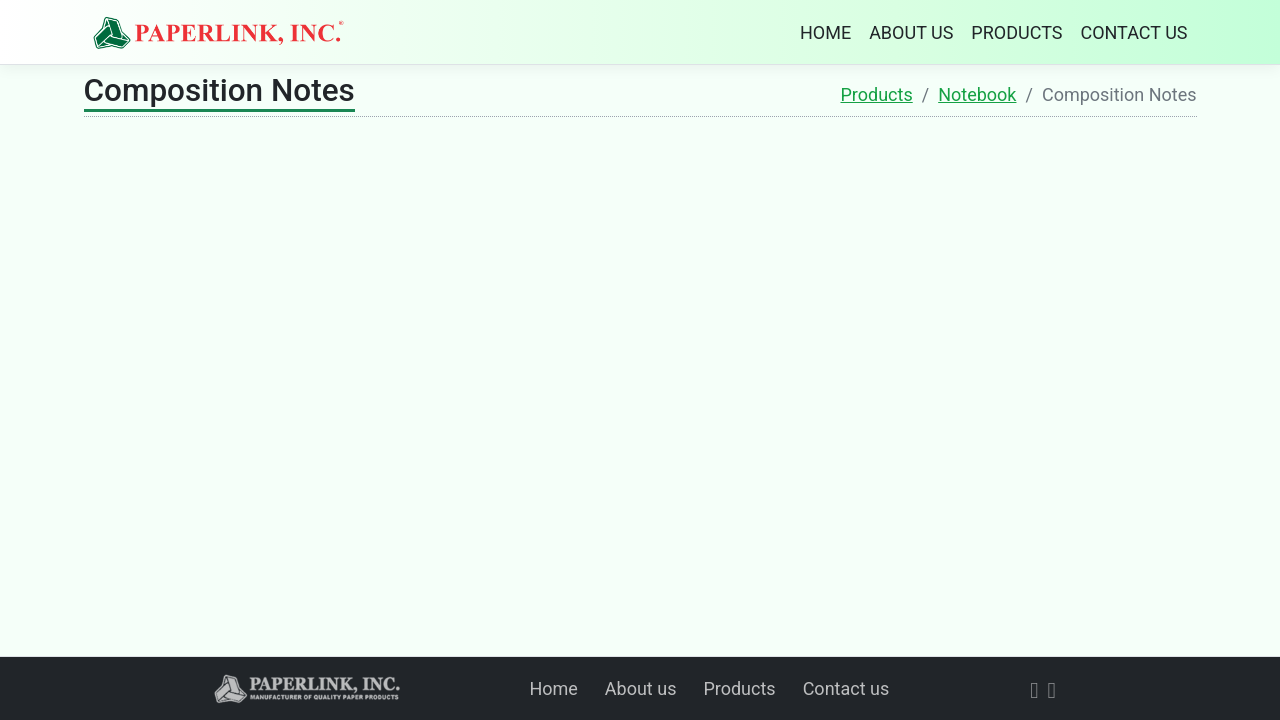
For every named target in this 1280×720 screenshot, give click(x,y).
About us (641, 688)
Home (553, 688)
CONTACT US (1133, 32)
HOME (825, 32)
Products (877, 94)
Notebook (977, 94)
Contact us (846, 688)
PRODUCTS (1016, 32)
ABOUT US (911, 32)
